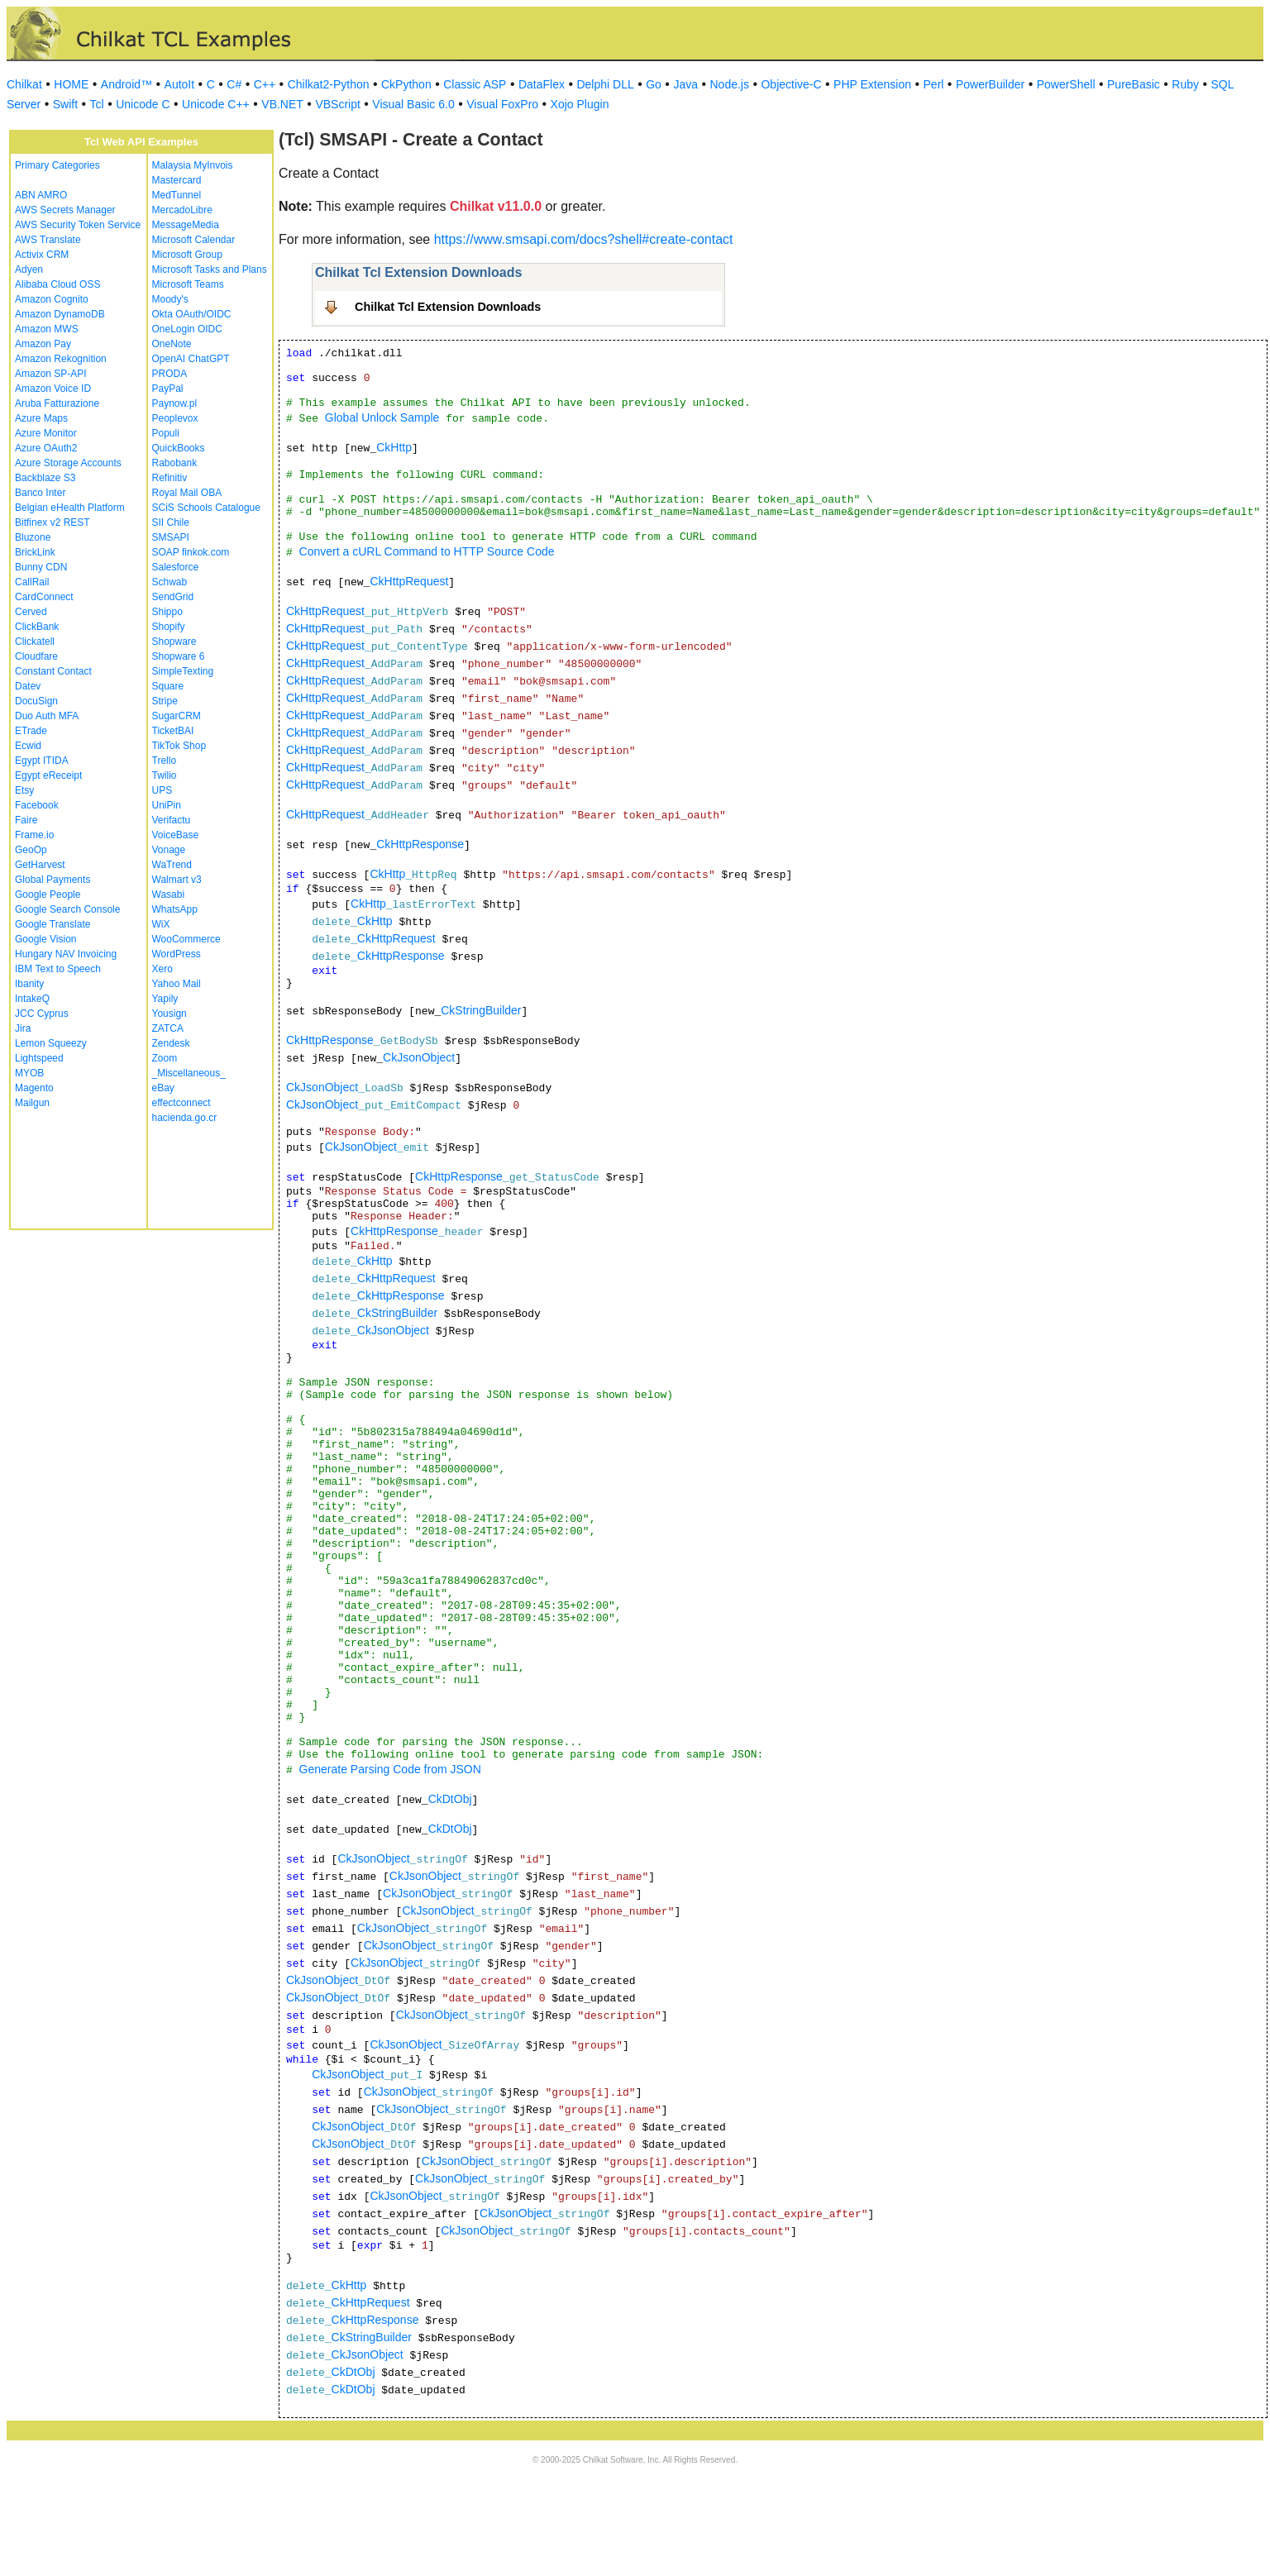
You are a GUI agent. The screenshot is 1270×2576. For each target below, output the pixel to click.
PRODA (170, 373)
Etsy (24, 790)
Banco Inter (40, 493)
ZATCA (168, 1028)
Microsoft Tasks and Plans (209, 269)
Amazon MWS (47, 329)
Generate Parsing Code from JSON (390, 1769)
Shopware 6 (178, 656)
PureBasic (1133, 84)
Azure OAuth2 (46, 448)
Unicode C (142, 104)
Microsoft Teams (188, 284)
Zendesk (171, 1043)
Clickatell (35, 641)
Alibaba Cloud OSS (57, 284)
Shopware (174, 641)
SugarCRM (176, 716)
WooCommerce (186, 939)
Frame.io (34, 835)
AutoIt (180, 84)
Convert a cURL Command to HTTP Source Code (427, 551)
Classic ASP (474, 84)
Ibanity (29, 984)
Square (168, 686)
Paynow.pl (175, 403)
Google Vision (46, 939)
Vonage (169, 850)
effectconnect (181, 1103)
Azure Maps (41, 418)
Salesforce (175, 567)
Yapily (165, 998)
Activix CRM (42, 254)
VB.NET (282, 104)
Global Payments (52, 879)
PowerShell (1066, 84)
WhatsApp (175, 909)
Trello (164, 760)
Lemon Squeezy (51, 1043)
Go (653, 84)
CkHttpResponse (420, 844)
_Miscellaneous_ (189, 1073)
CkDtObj (450, 1799)
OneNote (172, 344)
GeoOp (31, 850)
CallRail (32, 582)
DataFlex (541, 84)
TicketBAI (173, 731)
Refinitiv (170, 478)
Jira (23, 1028)
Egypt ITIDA (42, 760)
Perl (934, 84)
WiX (161, 924)
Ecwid (28, 745)
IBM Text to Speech (58, 969)
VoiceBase (175, 835)
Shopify (168, 626)
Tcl (97, 104)
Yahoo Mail (176, 984)
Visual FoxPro (502, 104)
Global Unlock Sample (382, 417)
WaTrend (172, 865)
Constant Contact (53, 671)
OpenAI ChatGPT (191, 359)
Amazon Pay (43, 344)
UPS (162, 790)
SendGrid (173, 597)
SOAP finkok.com (191, 552)
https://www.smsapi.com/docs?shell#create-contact (583, 239)
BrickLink (35, 552)
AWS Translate (48, 240)
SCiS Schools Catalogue (206, 507)
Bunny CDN (41, 567)
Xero (162, 969)
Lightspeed (39, 1058)
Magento (34, 1088)
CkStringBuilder (481, 1010)
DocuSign (36, 701)
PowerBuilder (990, 84)
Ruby (1185, 84)
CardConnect (44, 597)
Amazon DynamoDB (60, 314)
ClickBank (37, 626)
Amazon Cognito (51, 299)
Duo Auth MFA (47, 716)
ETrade (31, 731)
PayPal (168, 388)
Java (685, 84)
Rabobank (175, 463)
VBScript (337, 104)
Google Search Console (67, 909)
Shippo (167, 612)
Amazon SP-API (51, 373)
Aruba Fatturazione (57, 403)
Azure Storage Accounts (68, 463)
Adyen (29, 269)
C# (234, 84)
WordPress (176, 954)
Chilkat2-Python (329, 84)
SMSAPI (170, 537)
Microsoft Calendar (194, 240)
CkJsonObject (419, 1057)
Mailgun (32, 1103)
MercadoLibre (182, 210)
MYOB (29, 1073)
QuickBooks (178, 448)
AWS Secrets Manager (65, 210)
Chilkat (24, 84)
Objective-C (791, 84)
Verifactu (171, 820)
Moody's (170, 299)
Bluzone (32, 537)
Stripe (165, 701)
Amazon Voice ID (53, 388)
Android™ (126, 84)
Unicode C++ (216, 104)
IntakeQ (32, 998)
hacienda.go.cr (184, 1117)
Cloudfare (36, 656)
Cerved (31, 612)
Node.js (729, 84)
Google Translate (52, 924)
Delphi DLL (604, 84)
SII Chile (170, 522)
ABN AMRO (41, 195)
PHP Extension (872, 84)
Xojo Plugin (580, 104)
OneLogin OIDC (187, 329)
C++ (264, 84)
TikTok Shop (179, 745)
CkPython (406, 84)
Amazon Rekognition (61, 359)
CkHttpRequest (409, 581)
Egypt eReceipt (48, 775)
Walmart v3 (177, 879)
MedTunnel (177, 195)
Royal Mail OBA (187, 493)
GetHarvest (40, 865)
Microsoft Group (187, 254)
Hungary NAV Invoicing (66, 954)
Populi (165, 433)
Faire (26, 820)
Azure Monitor (46, 433)
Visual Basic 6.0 (413, 104)
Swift (65, 104)
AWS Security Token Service (78, 225)
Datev (28, 686)
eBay (163, 1088)
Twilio (164, 775)
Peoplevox (175, 418)
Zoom (165, 1058)
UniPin (166, 805)
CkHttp (394, 447)
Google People (47, 894)
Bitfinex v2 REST (52, 522)
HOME (71, 84)
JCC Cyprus (42, 1013)
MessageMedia (185, 225)
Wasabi (168, 894)
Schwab (170, 582)
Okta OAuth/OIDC (192, 314)
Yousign (169, 1013)
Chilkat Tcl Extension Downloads (448, 306)
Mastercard (177, 180)
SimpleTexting (183, 671)
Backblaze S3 (45, 478)
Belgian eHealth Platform (70, 507)
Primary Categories (57, 165)
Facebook (37, 805)
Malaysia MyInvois (192, 165)
